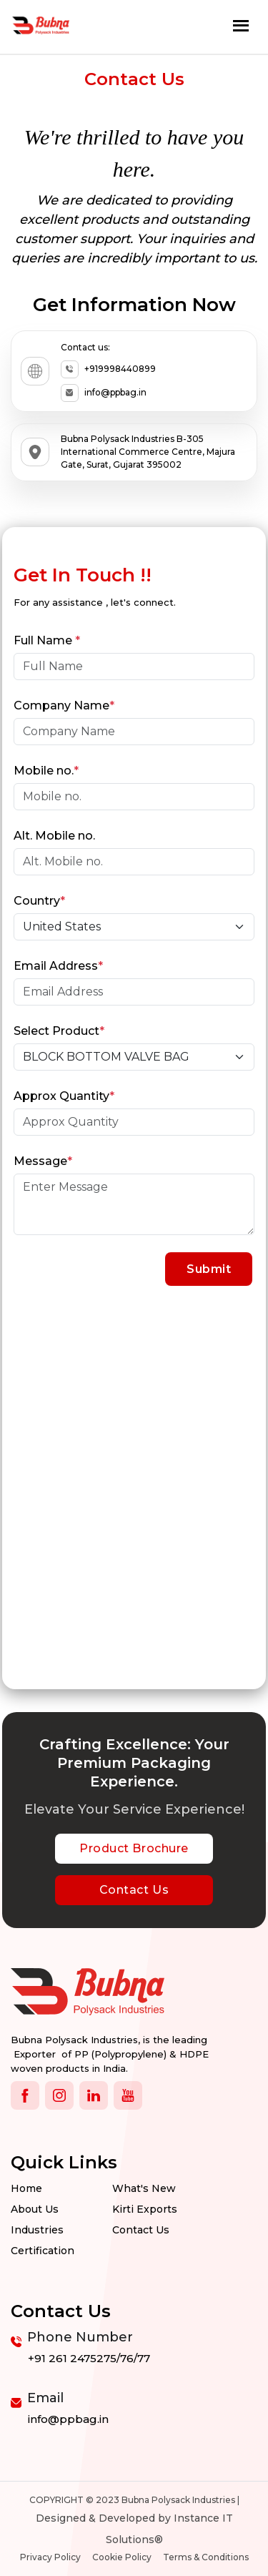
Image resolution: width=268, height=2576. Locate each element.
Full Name (47, 640)
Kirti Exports (144, 2209)
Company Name (64, 705)
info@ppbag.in (104, 393)
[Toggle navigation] (240, 25)
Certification (42, 2250)
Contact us (140, 2229)
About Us (35, 2209)
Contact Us (134, 1890)
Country (39, 901)
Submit (209, 1269)
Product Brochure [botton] (133, 1848)
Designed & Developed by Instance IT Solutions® (134, 2529)
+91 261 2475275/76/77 (89, 2358)
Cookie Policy (122, 2557)
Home (26, 2188)
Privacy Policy (50, 2557)
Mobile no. (46, 771)
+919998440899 (108, 369)
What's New (144, 2188)
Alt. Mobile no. (54, 835)
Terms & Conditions (206, 2557)
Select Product (59, 1031)
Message (43, 1161)
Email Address (58, 966)
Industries (37, 2229)
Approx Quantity (64, 1096)
